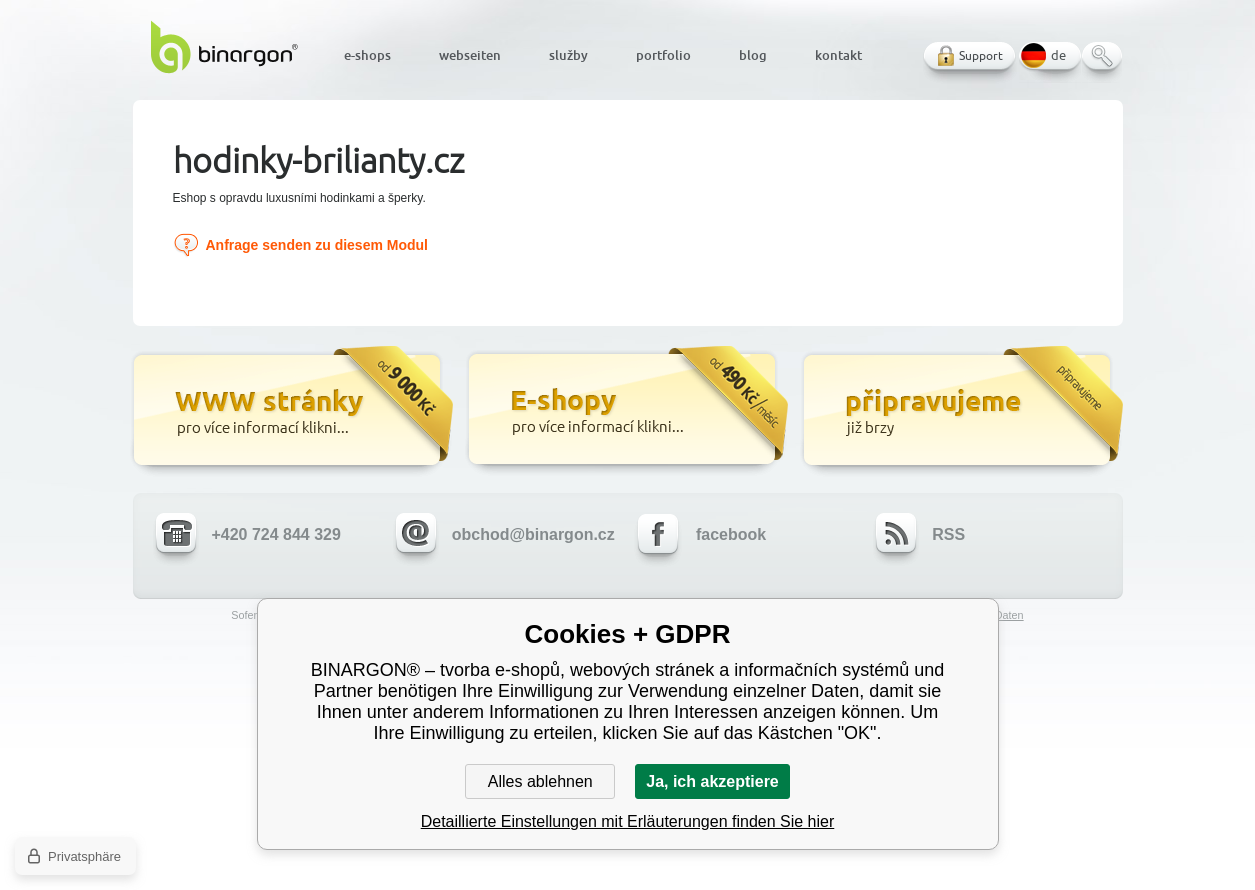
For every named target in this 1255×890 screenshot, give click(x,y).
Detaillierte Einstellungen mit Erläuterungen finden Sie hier (628, 821)
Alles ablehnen (540, 781)
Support (981, 55)
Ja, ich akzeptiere (712, 781)
